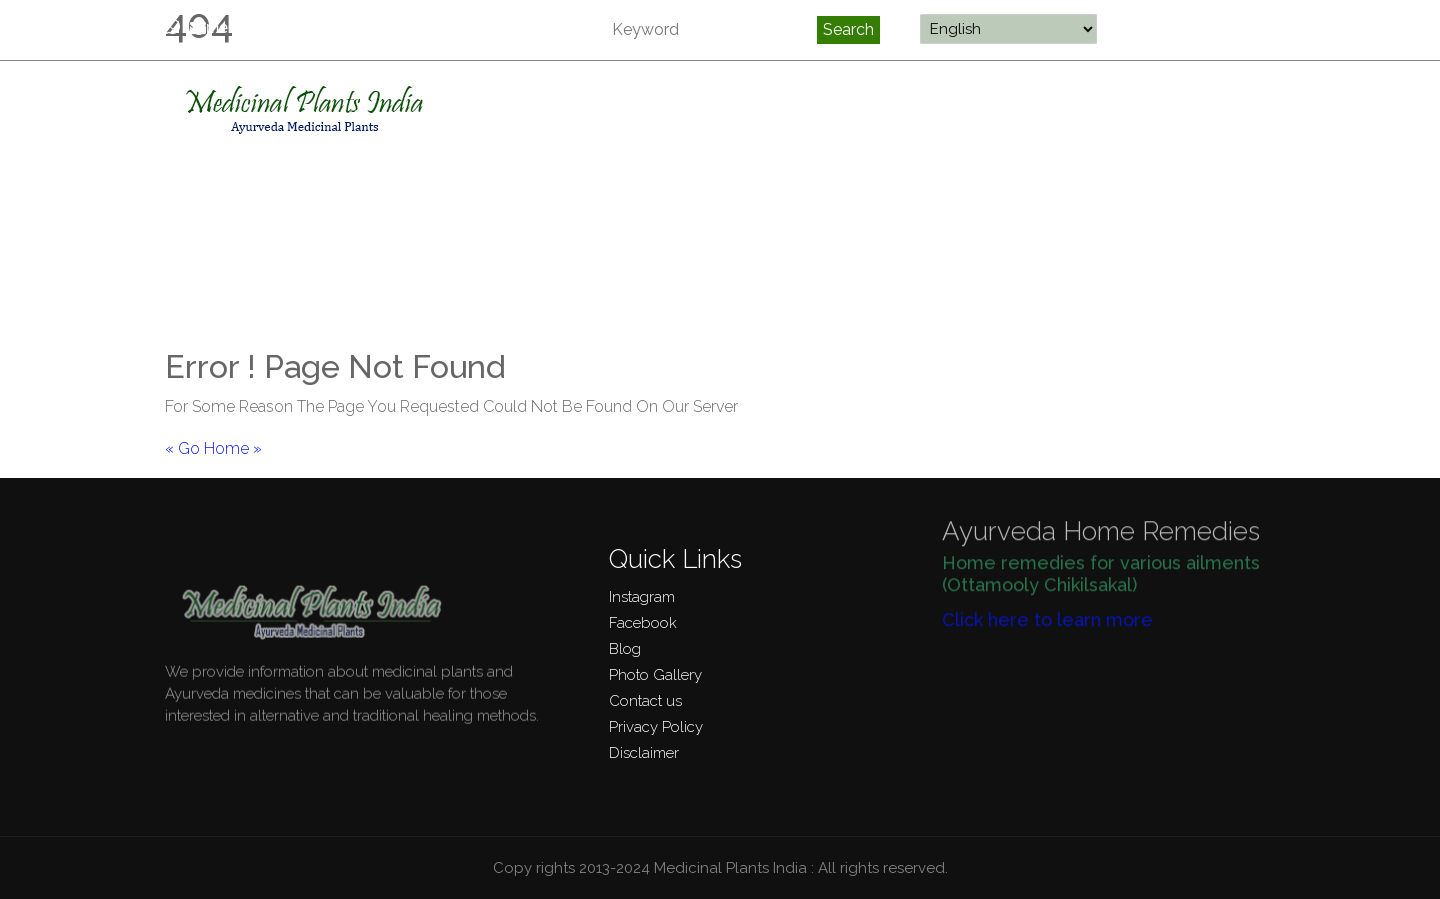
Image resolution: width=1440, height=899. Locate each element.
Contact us (645, 701)
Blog (625, 649)
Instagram (642, 597)
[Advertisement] (720, 198)
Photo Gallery (655, 675)
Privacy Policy (656, 727)
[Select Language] (1008, 29)
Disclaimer (644, 753)
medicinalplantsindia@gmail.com (322, 27)
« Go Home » (213, 448)
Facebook (643, 623)
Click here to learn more (1047, 612)
